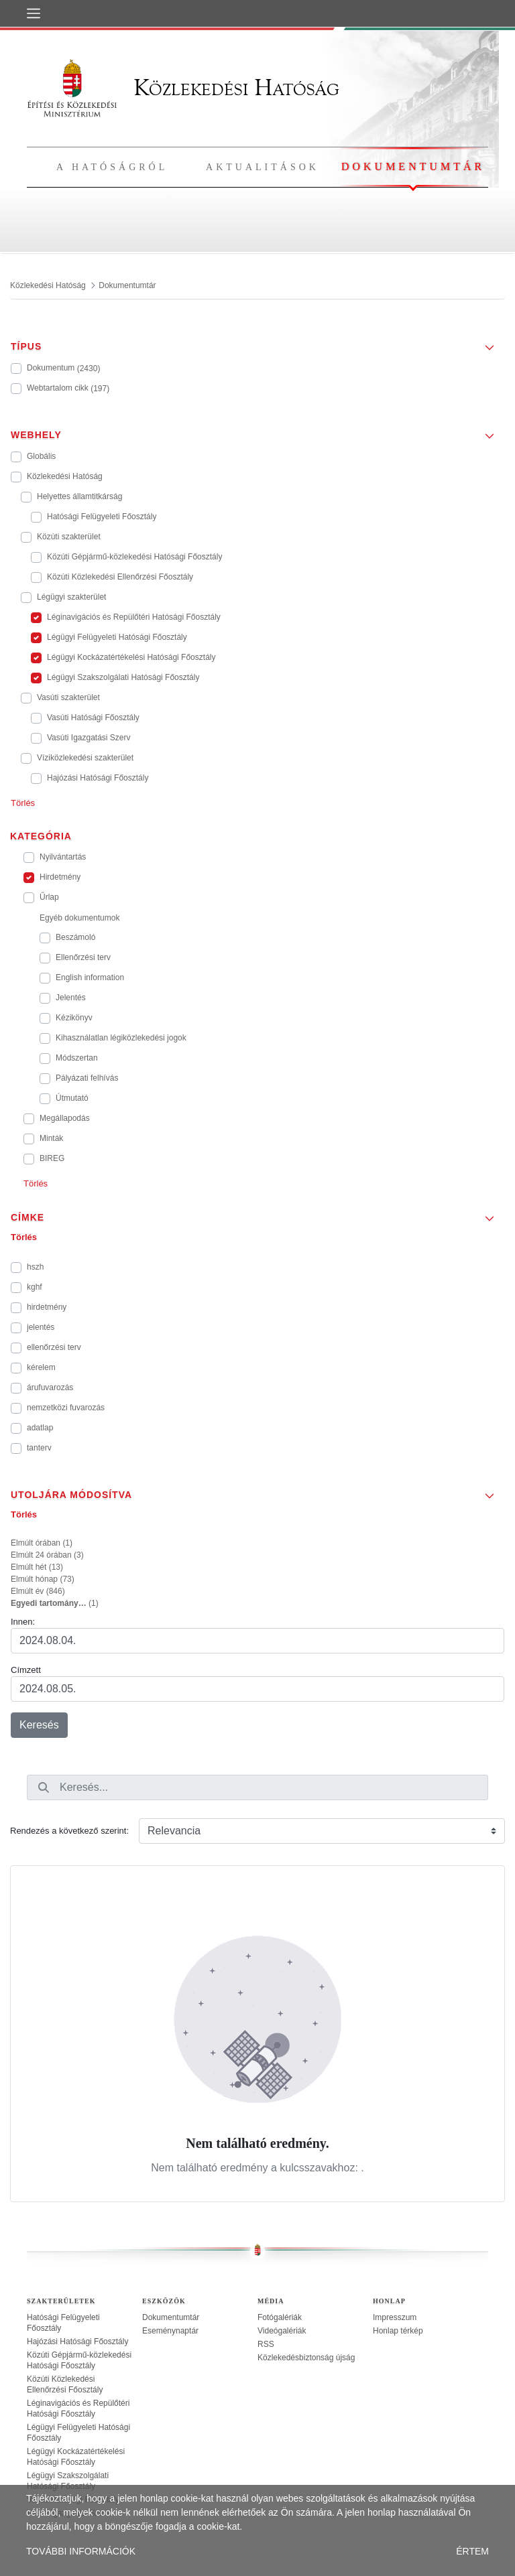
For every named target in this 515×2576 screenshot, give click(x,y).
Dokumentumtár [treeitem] (170, 2317)
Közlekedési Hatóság (183, 87)
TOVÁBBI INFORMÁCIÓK (80, 2551)
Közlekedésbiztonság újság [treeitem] (306, 2357)
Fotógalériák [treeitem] (280, 2317)
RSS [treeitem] (266, 2344)
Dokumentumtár (413, 166)
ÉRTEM (472, 2551)
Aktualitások (262, 167)
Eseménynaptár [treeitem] (170, 2330)
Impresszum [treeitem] (394, 2317)
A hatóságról (112, 167)
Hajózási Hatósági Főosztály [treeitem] (77, 2341)
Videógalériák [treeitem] (282, 2330)
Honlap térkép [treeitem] (398, 2330)
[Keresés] (43, 1787)
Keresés (39, 1725)
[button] (257, 342)
